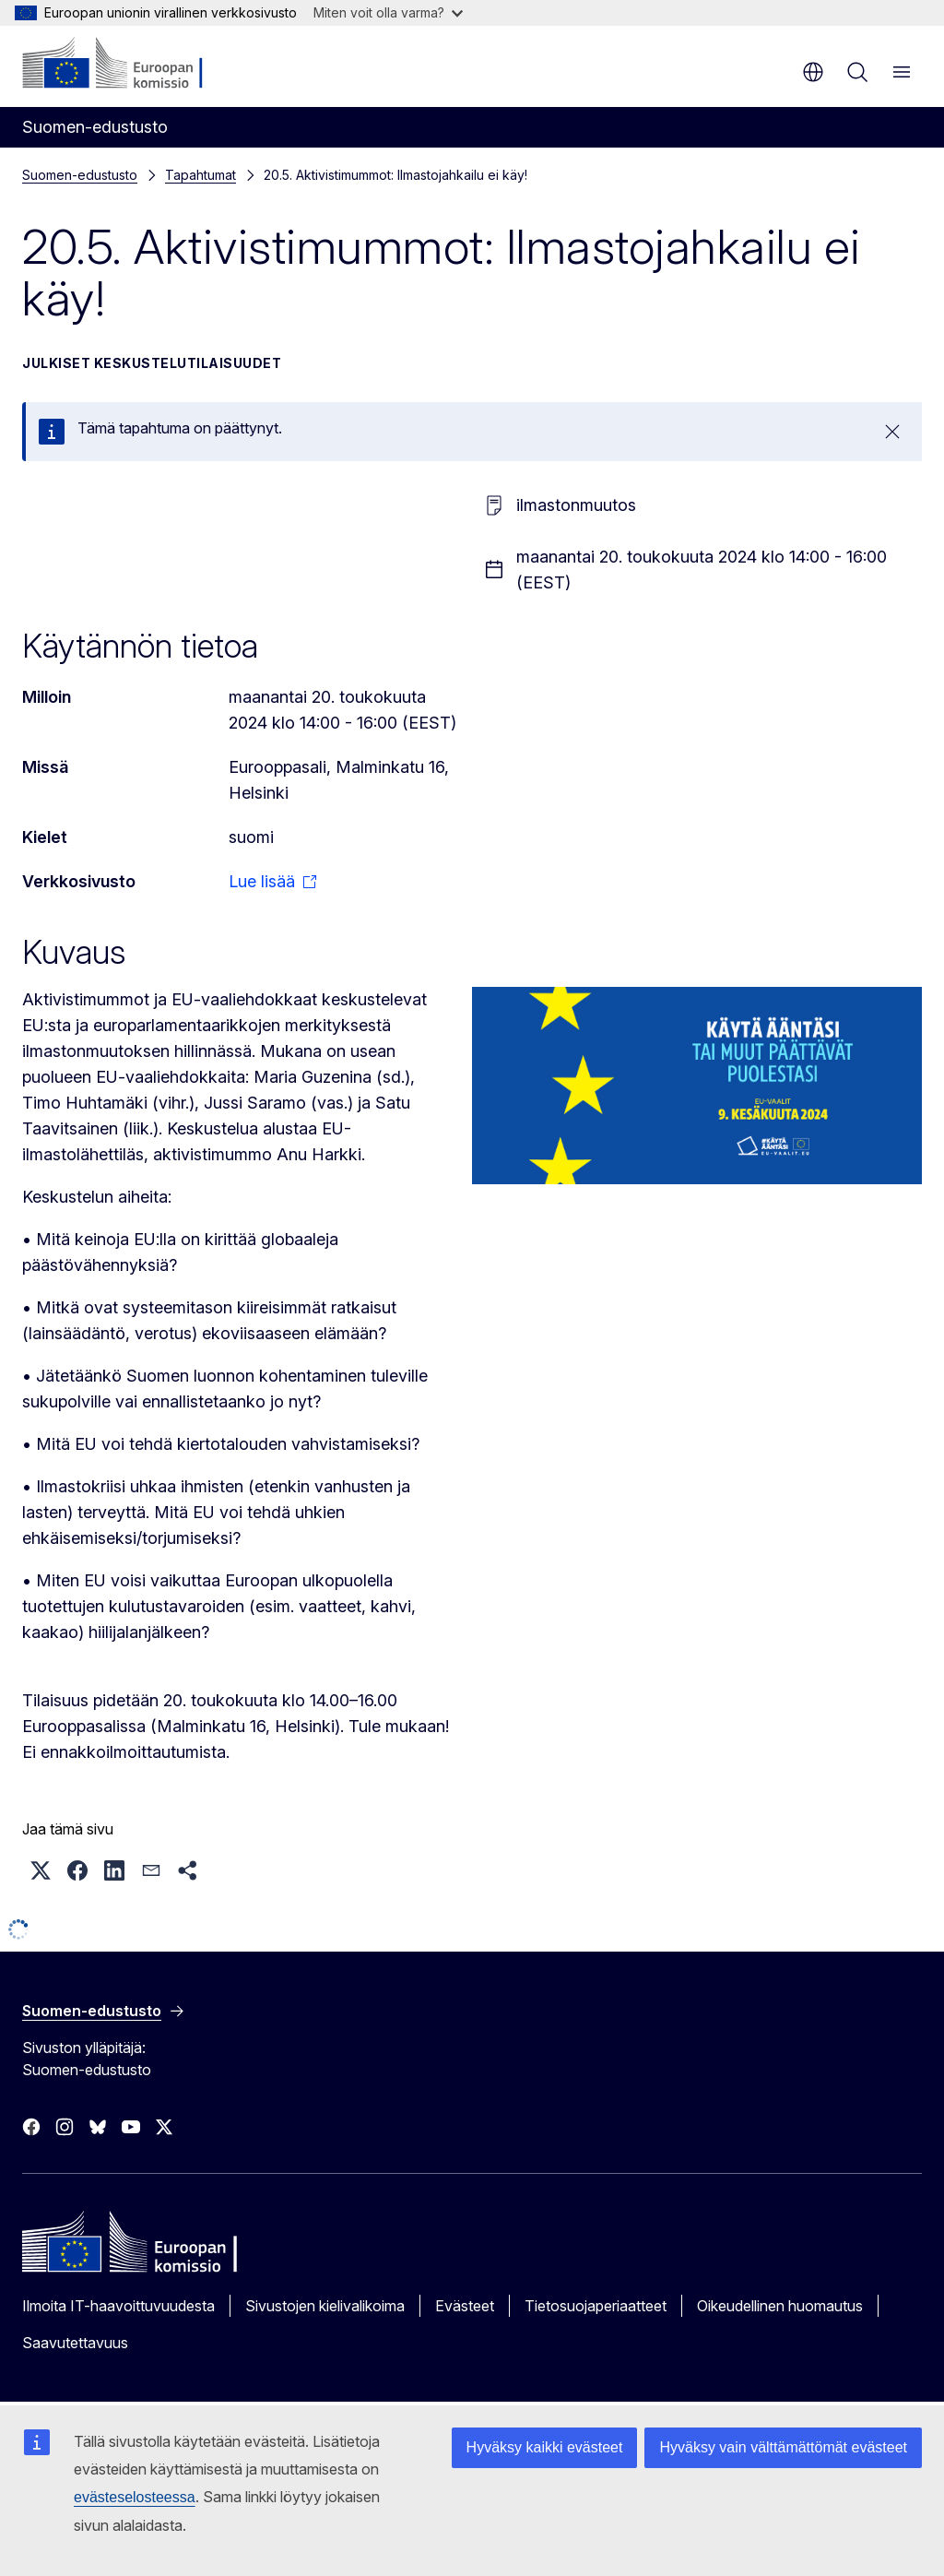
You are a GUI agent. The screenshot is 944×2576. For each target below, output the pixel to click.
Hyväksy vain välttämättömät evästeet (783, 2447)
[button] (40, 1870)
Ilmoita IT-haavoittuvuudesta (118, 2306)
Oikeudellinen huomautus (780, 2306)
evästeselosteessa (134, 2497)
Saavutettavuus (75, 2342)
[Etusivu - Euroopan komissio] (134, 64)
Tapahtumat (200, 175)
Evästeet (464, 2306)
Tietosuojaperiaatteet (596, 2306)
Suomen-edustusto (79, 175)
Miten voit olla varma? (388, 12)
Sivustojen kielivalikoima (325, 2306)
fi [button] (813, 72)
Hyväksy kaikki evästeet (544, 2447)
